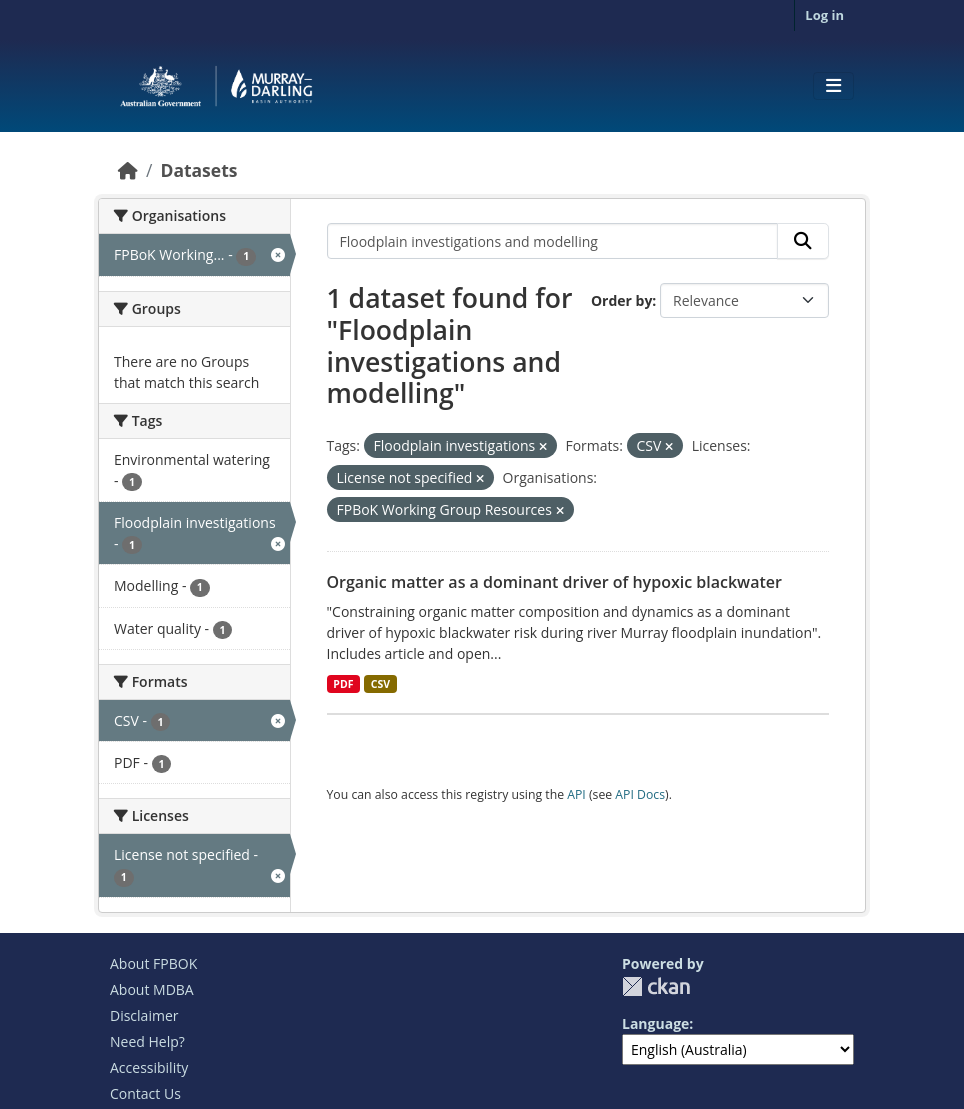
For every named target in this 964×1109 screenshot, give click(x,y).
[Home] (128, 170)
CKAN (656, 986)
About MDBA (152, 989)
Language (655, 1023)
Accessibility (149, 1067)
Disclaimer (144, 1015)
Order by (621, 300)
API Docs (640, 794)
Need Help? (147, 1041)
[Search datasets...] (553, 241)
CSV (380, 684)
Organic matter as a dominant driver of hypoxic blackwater (554, 582)
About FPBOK (153, 963)
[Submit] (803, 241)
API (576, 794)
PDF (343, 684)
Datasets (198, 170)
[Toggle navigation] (833, 86)
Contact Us (145, 1093)
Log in (824, 15)
